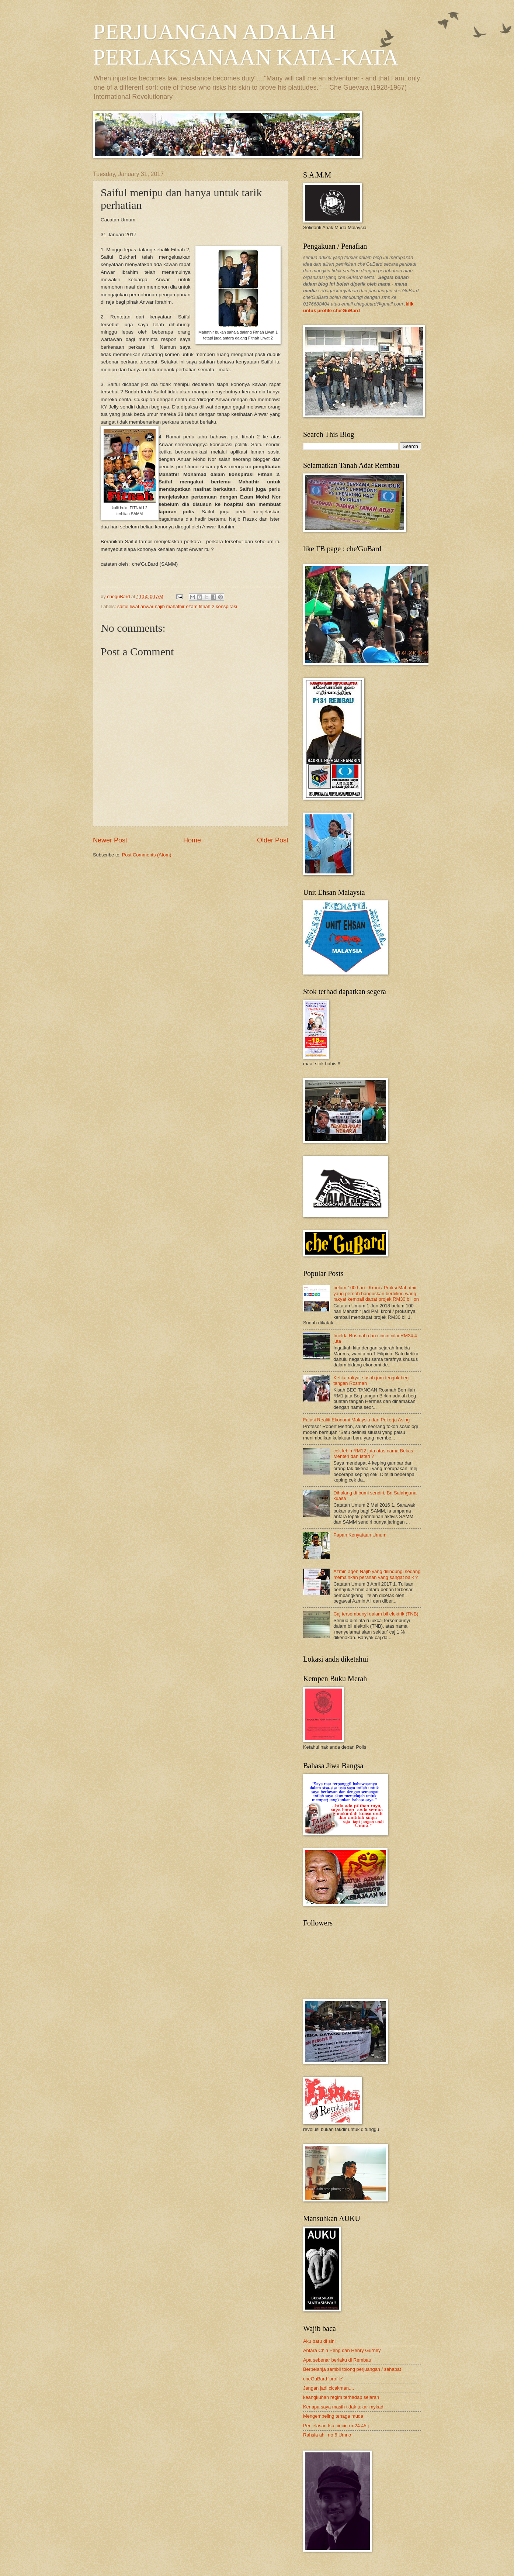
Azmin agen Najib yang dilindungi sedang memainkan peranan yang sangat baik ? (376, 1574)
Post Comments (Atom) (146, 855)
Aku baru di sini (319, 2341)
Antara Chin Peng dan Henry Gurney (342, 2350)
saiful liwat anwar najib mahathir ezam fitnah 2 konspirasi (177, 606)
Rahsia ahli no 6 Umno (327, 2435)
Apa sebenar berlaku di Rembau (337, 2360)
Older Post (272, 840)
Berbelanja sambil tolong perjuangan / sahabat (352, 2369)
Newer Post (110, 840)
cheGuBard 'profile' (323, 2379)
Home (192, 840)
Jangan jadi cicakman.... (328, 2388)
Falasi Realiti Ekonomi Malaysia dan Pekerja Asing (356, 1420)
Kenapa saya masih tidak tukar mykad (343, 2407)
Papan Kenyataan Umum (359, 1535)
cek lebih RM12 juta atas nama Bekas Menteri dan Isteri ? (373, 1453)
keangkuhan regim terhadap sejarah (341, 2397)
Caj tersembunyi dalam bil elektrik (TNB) (375, 1614)
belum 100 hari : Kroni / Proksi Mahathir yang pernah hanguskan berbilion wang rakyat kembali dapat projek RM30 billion (376, 1293)
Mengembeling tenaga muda (333, 2416)
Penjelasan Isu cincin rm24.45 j (336, 2425)
